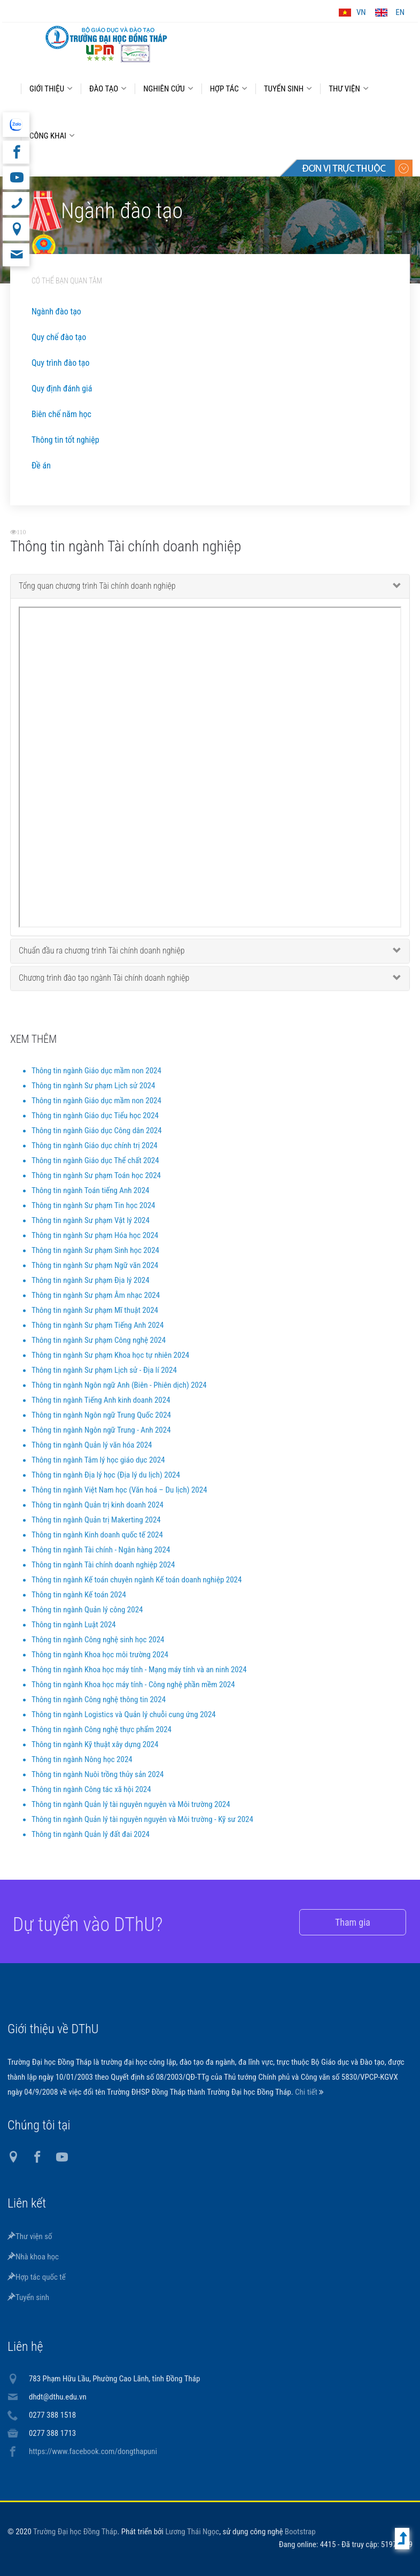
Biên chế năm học (61, 414)
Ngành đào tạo (56, 311)
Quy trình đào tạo (60, 363)
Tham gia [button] (338, 1922)
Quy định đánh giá (62, 388)
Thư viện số (29, 2236)
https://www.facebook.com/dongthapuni (93, 2451)
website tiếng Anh (15, 124)
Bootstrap (300, 2531)
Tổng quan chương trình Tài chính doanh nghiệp (97, 594)
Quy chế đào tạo (59, 337)
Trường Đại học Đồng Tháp (75, 2531)
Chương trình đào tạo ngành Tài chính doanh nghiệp (104, 986)
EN (400, 12)
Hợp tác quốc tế (36, 2277)
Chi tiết (307, 2092)
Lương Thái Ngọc (192, 2531)
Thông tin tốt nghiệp (65, 440)
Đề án (41, 465)
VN (361, 12)
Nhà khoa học (33, 2257)
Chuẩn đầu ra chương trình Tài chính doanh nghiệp (102, 958)
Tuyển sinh (28, 2297)
